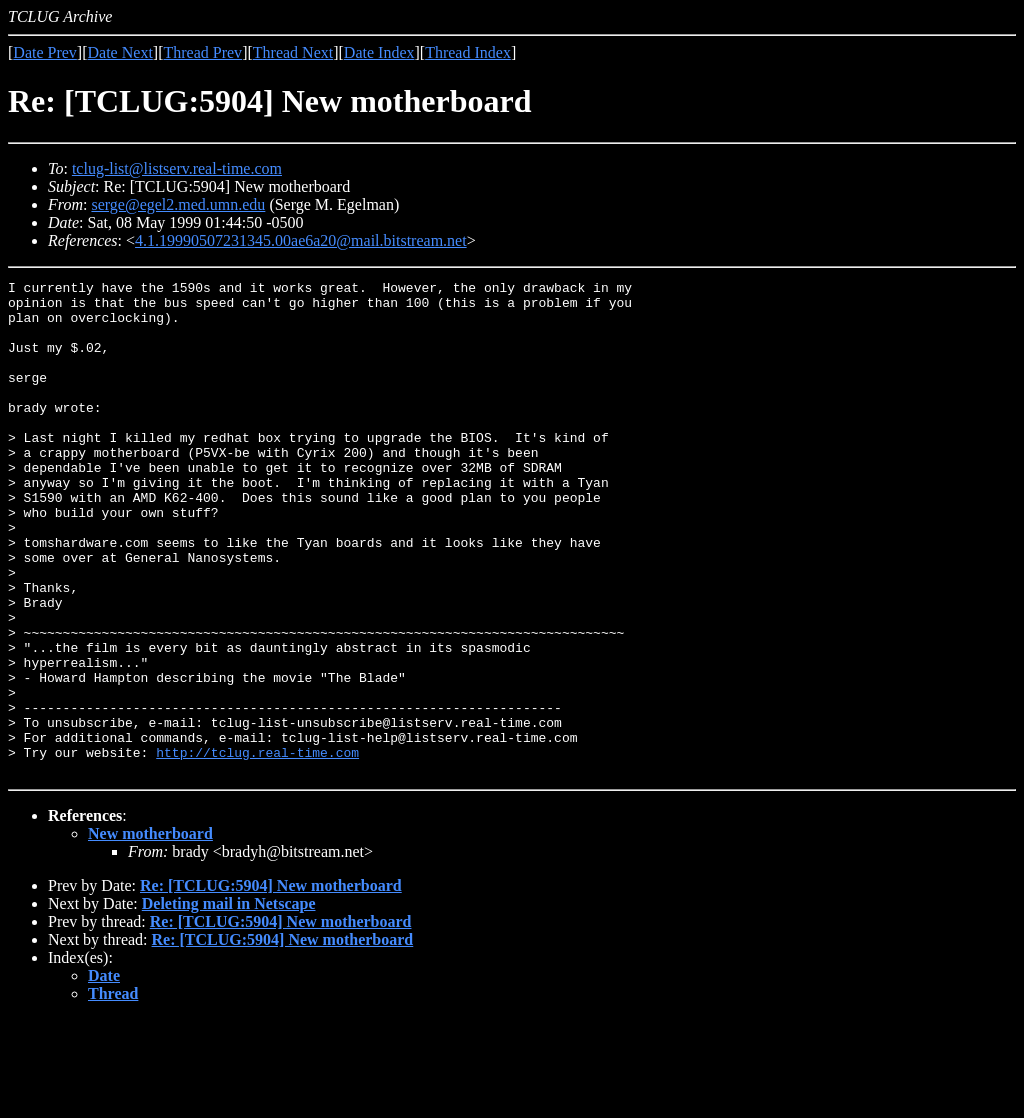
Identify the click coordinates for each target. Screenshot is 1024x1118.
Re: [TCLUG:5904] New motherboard (271, 984)
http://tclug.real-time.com (257, 848)
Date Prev (45, 52)
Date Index (379, 52)
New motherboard (150, 932)
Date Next (120, 52)
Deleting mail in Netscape (229, 1002)
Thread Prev (202, 52)
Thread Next (293, 52)
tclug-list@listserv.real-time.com (177, 168)
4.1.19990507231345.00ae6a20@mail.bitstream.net (301, 240)
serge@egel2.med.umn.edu (178, 204)
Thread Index (468, 52)
